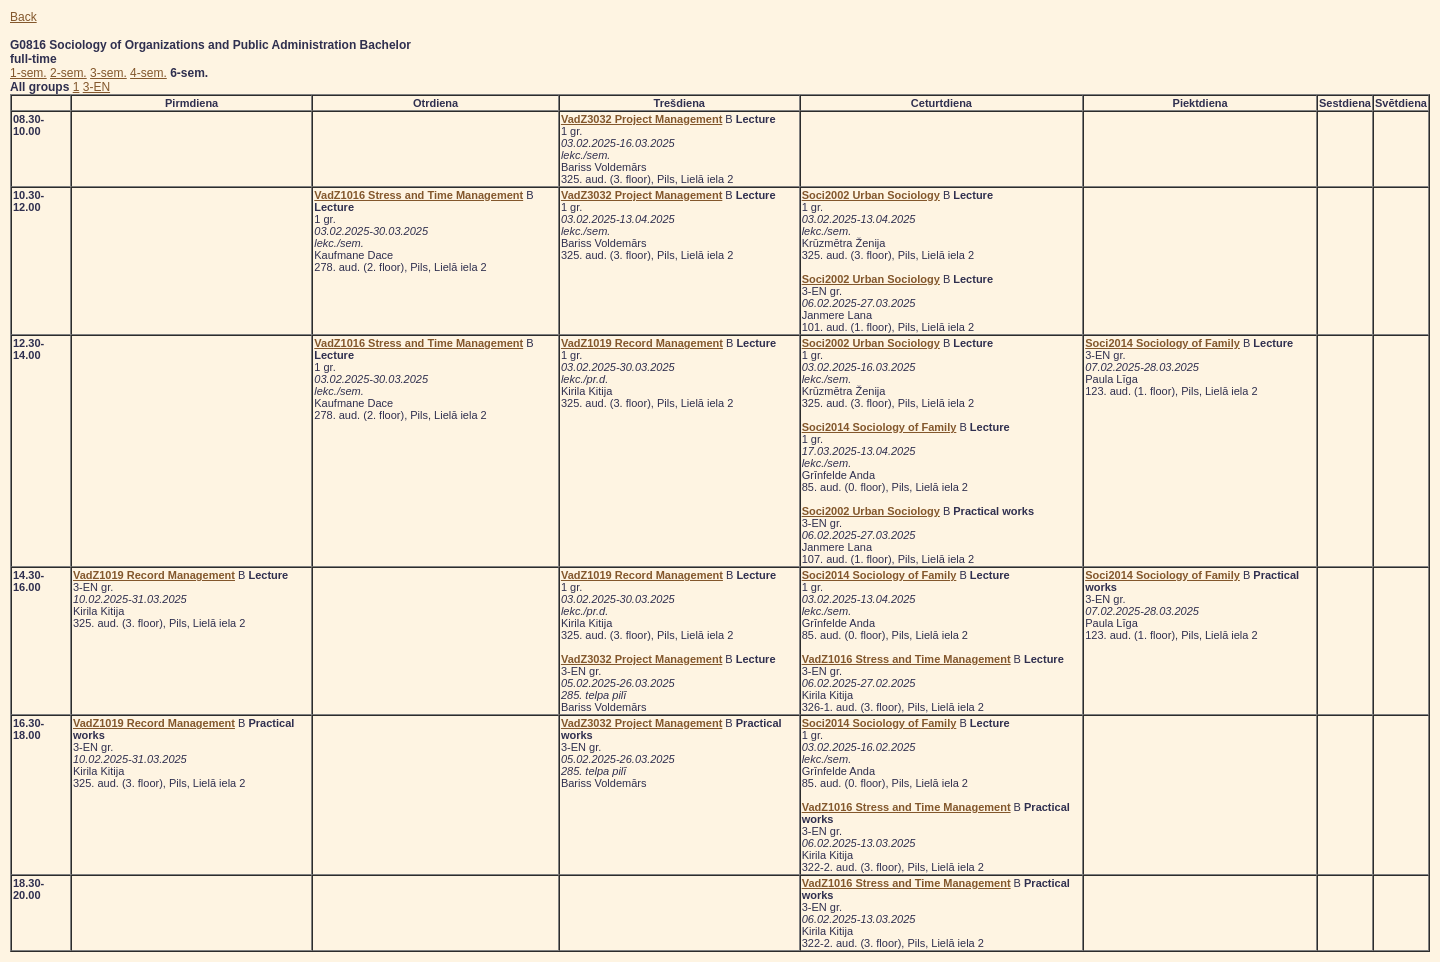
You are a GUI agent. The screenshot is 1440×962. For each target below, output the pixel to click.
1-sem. (28, 73)
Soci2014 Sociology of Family (879, 427)
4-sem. (148, 73)
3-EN (96, 87)
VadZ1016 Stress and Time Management (418, 195)
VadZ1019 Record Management (642, 343)
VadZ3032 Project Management (641, 119)
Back (23, 17)
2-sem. (68, 73)
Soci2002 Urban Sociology (871, 195)
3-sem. (108, 73)
